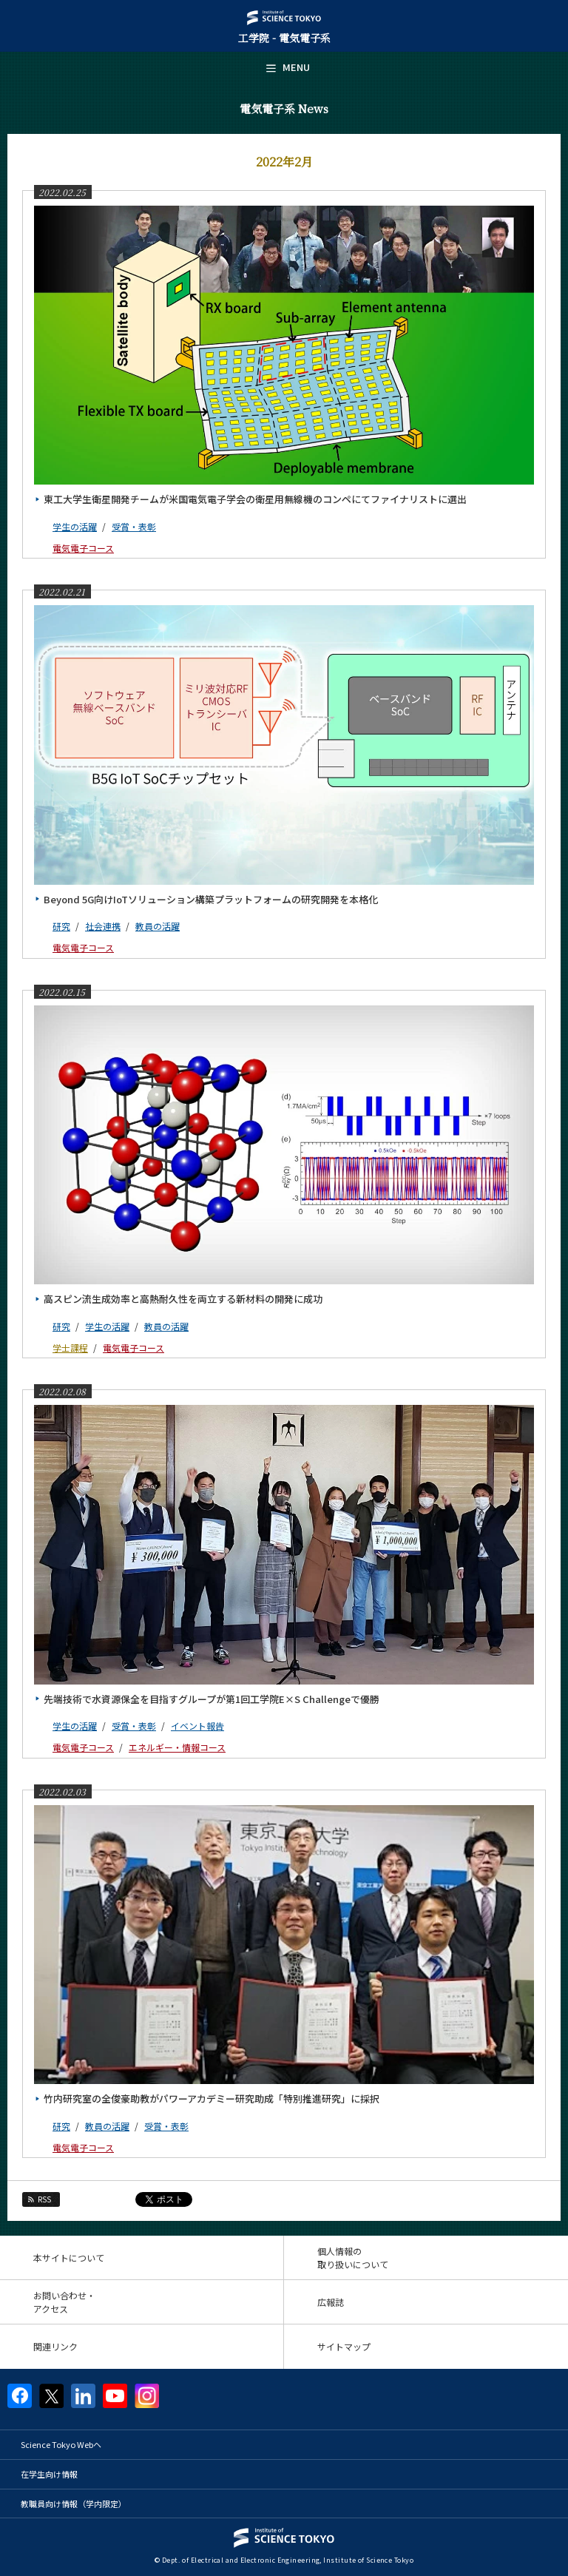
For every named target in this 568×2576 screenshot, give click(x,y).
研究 (61, 926)
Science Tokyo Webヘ (61, 2444)
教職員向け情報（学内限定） (73, 2503)
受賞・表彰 (134, 526)
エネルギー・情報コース (177, 1747)
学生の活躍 (75, 526)
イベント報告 (197, 1725)
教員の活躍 (157, 926)
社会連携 (103, 926)
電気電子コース (83, 548)
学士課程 (70, 1347)
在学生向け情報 (49, 2474)
